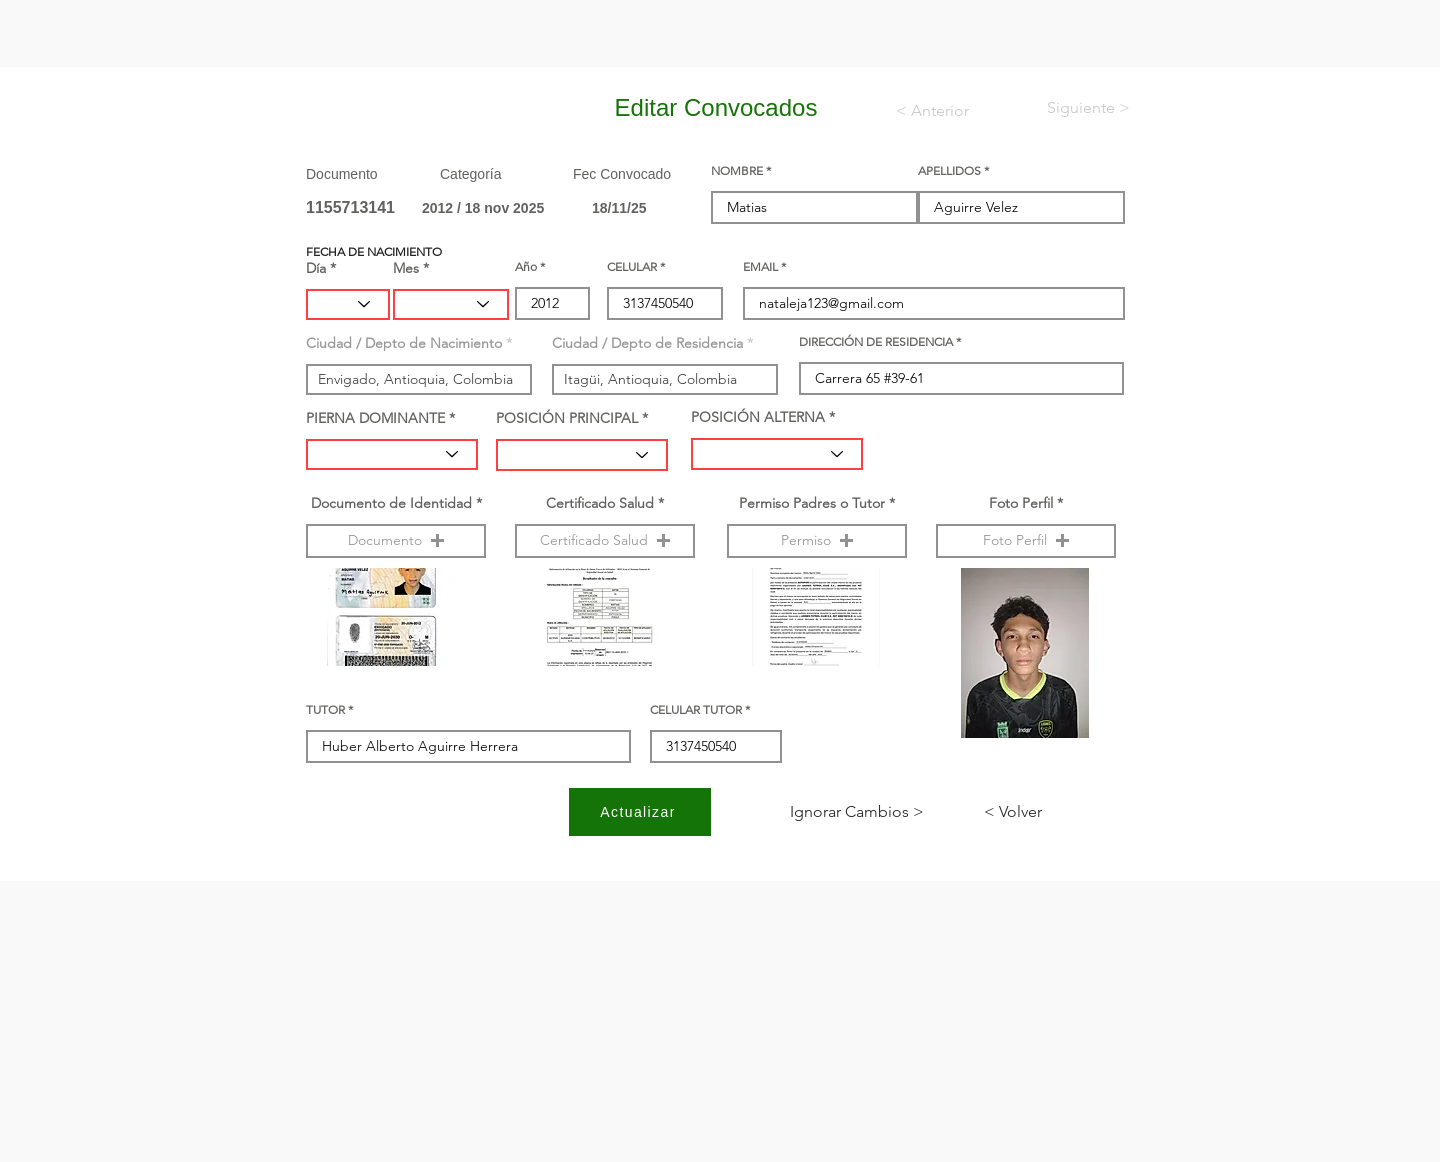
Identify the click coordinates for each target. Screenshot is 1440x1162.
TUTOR (325, 710)
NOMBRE (737, 171)
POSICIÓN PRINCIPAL (567, 418)
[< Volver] (1050, 812)
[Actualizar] (640, 812)
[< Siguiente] (1072, 108)
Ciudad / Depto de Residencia (647, 343)
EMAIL (760, 267)
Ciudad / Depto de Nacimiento (404, 343)
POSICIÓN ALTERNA (758, 417)
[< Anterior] (945, 111)
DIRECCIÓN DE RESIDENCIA (876, 342)
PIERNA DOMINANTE (375, 418)
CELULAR (632, 267)
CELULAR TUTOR (696, 710)
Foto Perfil (1021, 503)
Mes (406, 268)
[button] (396, 541)
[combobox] (419, 379)
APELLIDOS (949, 171)
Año (526, 267)
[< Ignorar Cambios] (857, 812)
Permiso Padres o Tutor (812, 503)
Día (316, 268)
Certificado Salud (600, 503)
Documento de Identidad (391, 503)
